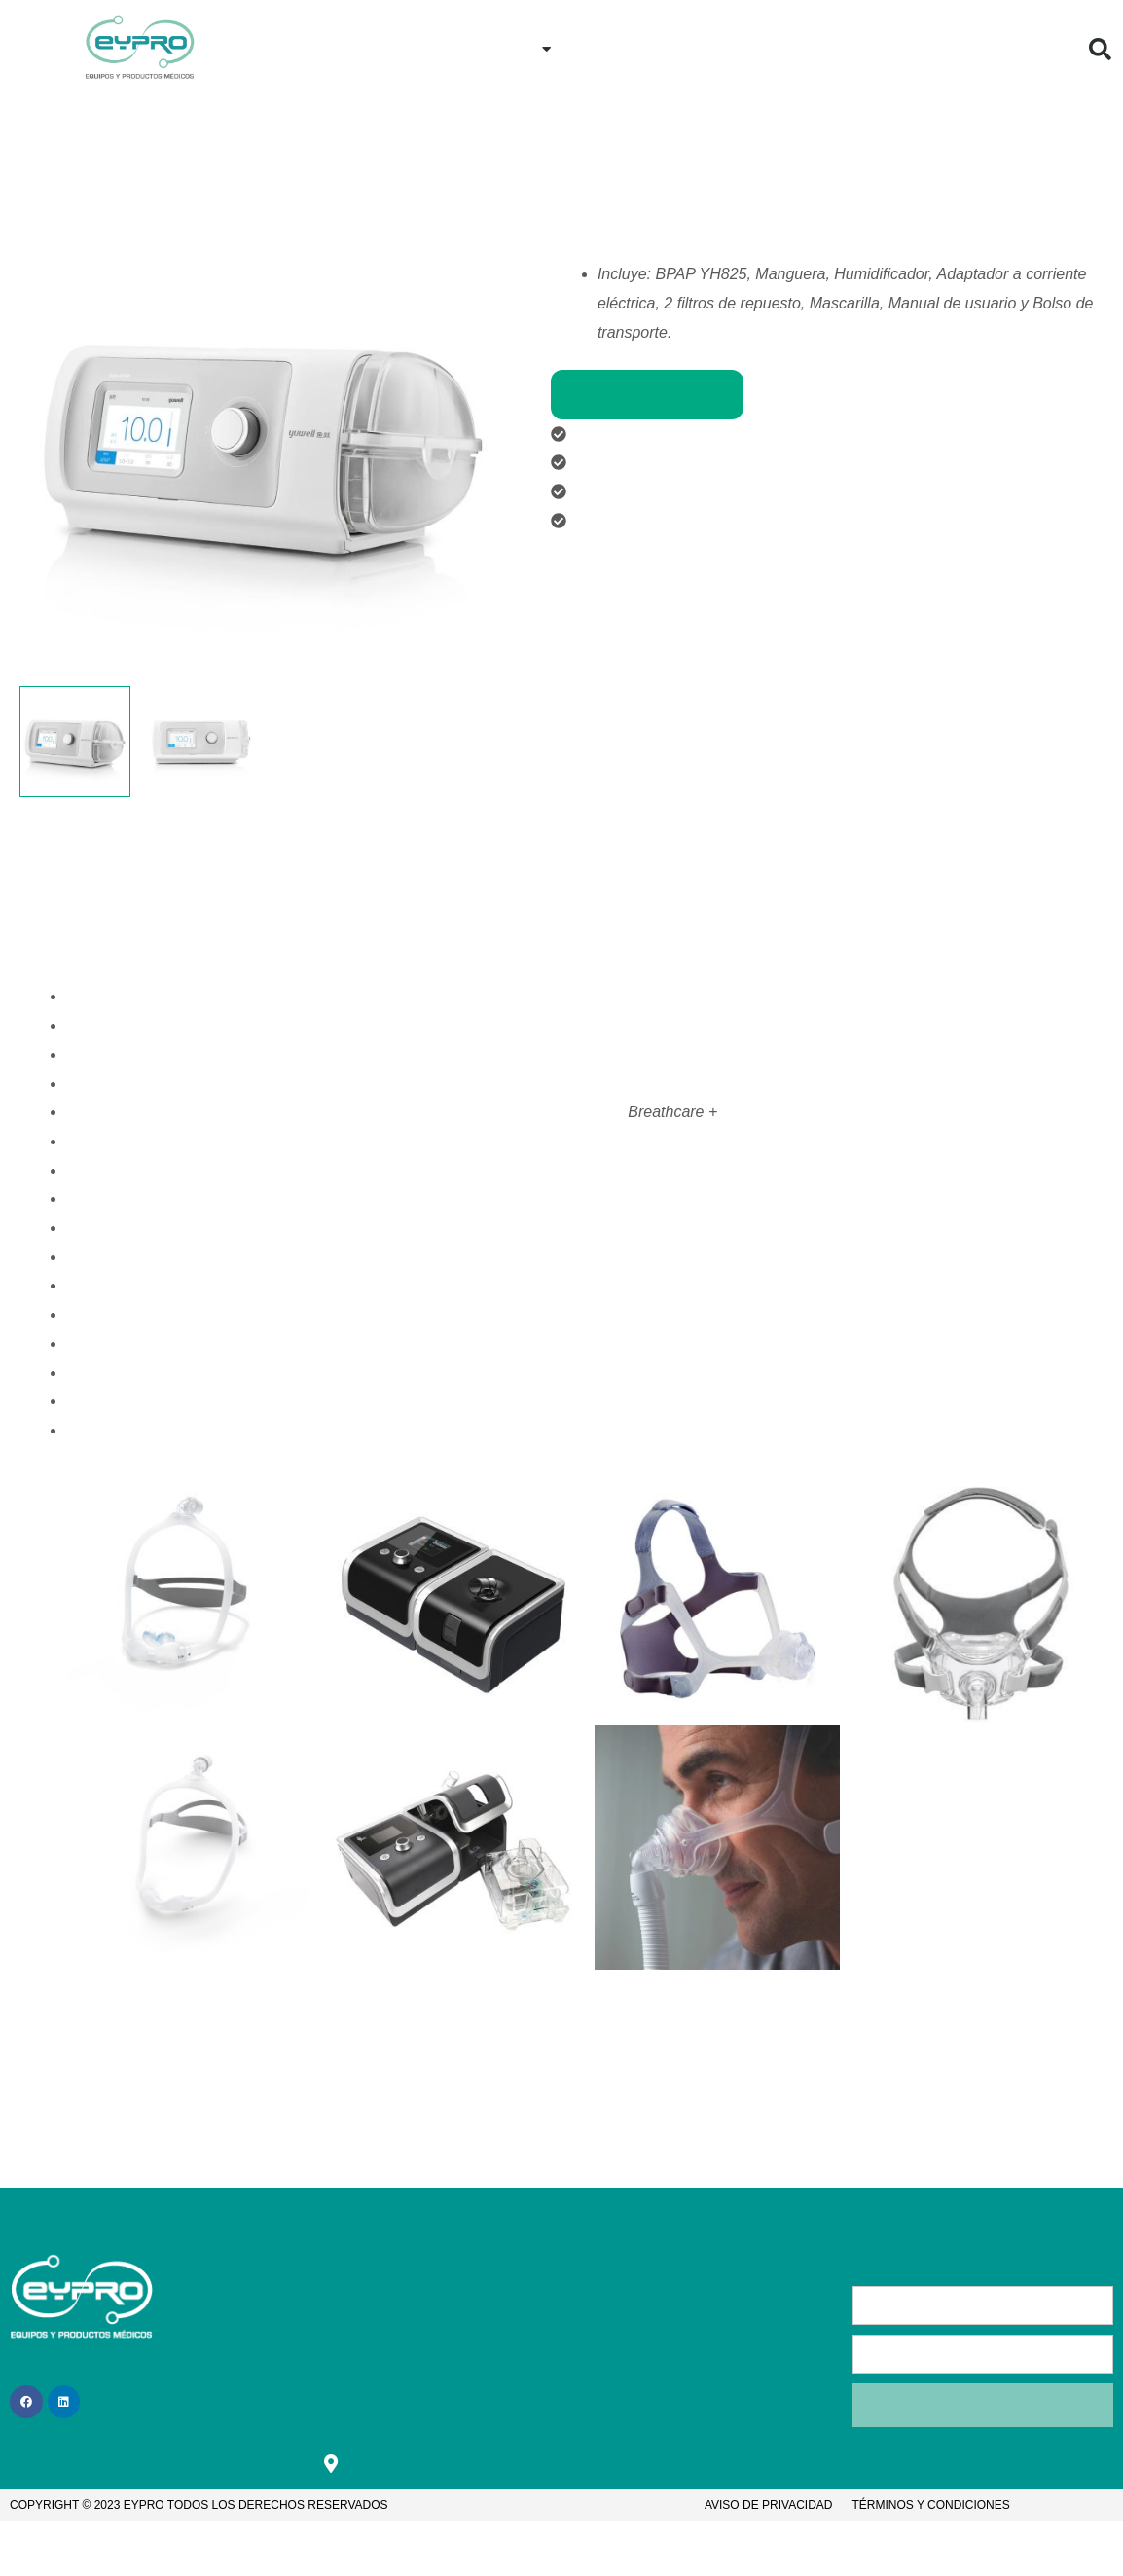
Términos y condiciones (931, 2508)
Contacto (782, 48)
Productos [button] (505, 49)
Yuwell (714, 179)
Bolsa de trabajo (470, 2379)
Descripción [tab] (107, 811)
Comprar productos (647, 394)
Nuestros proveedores (637, 179)
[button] (1100, 48)
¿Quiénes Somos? (916, 48)
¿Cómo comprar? (650, 48)
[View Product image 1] (74, 741)
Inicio (402, 48)
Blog (1036, 48)
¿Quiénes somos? (346, 2340)
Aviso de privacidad (769, 2508)
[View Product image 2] (200, 741)
